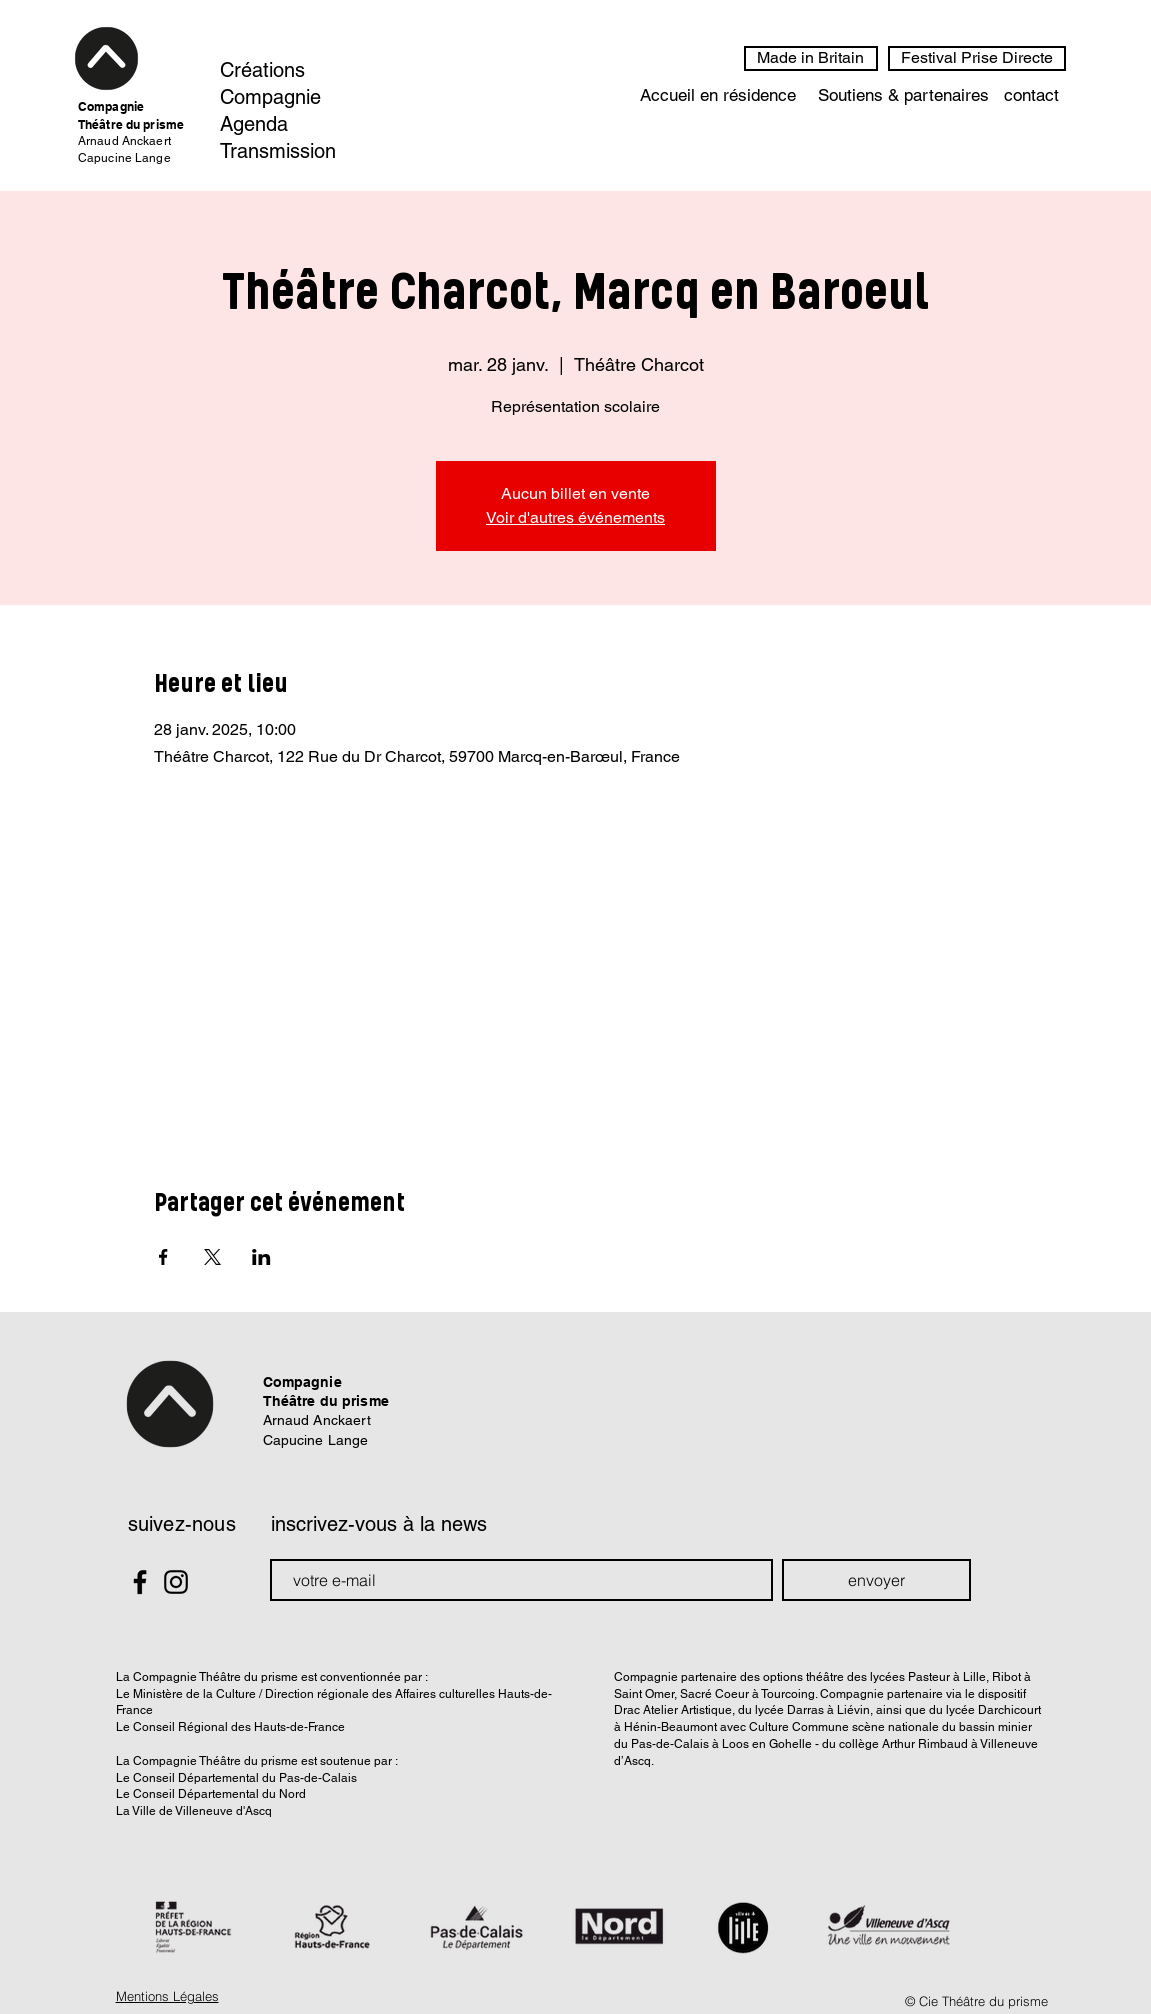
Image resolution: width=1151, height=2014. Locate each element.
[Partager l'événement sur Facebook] (163, 1257)
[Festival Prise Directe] (977, 58)
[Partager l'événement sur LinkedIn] (261, 1257)
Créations (262, 70)
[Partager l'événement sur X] (212, 1257)
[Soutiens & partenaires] (904, 96)
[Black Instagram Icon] (176, 1582)
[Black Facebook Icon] (140, 1582)
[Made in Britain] (811, 58)
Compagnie (270, 97)
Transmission (278, 151)
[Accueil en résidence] (718, 96)
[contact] (1031, 96)
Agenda (254, 124)
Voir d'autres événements (575, 517)
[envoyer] (876, 1580)
